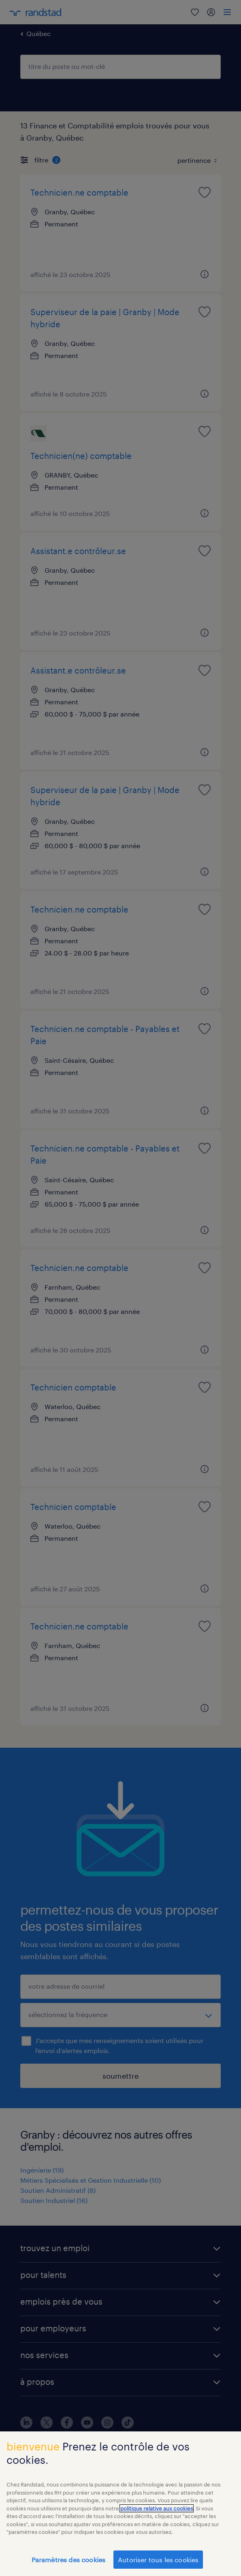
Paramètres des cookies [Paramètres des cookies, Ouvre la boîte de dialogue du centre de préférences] (69, 2565)
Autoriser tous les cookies (158, 2565)
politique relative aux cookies (156, 2513)
